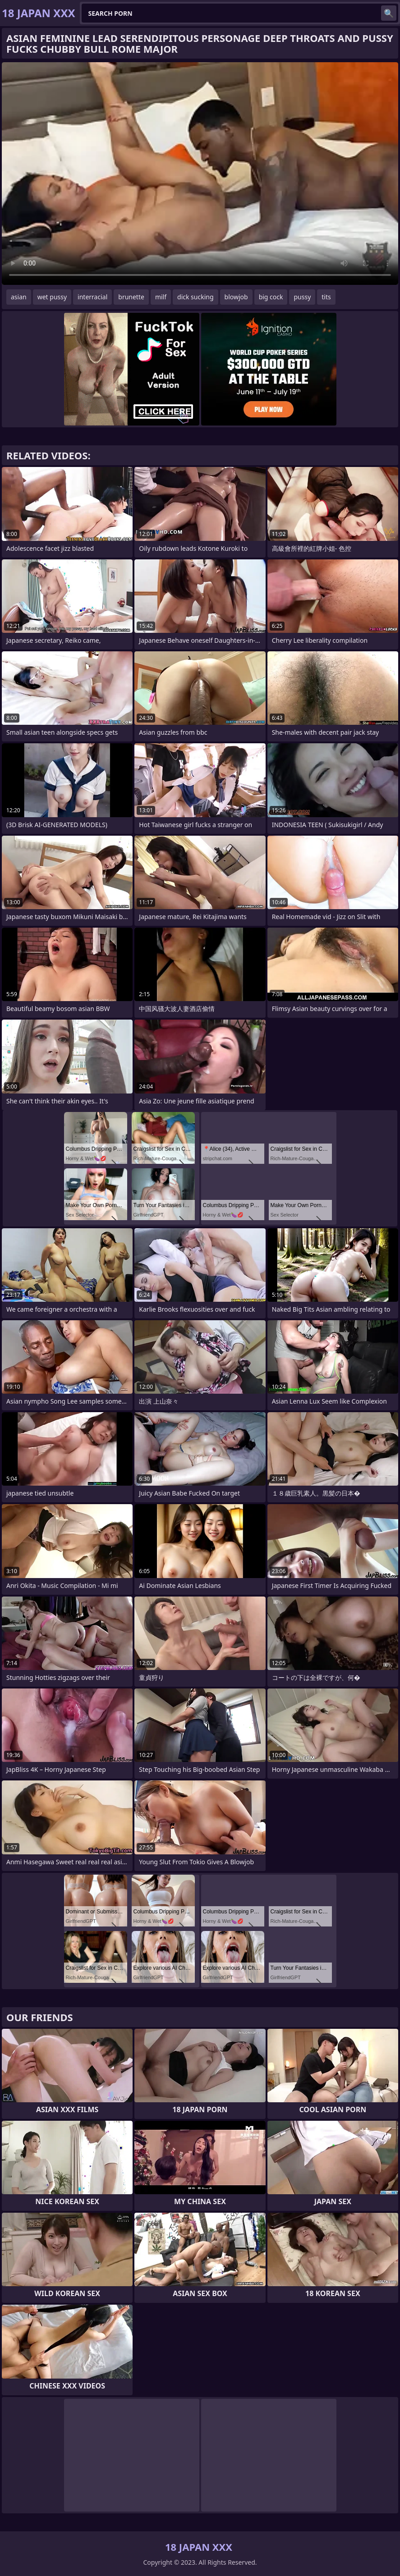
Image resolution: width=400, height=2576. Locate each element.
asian (19, 297)
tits (326, 297)
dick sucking (195, 297)
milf (160, 297)
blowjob (236, 297)
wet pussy (52, 297)
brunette (131, 297)
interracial (92, 297)
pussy (302, 297)
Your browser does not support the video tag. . (200, 173)
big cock (271, 297)
